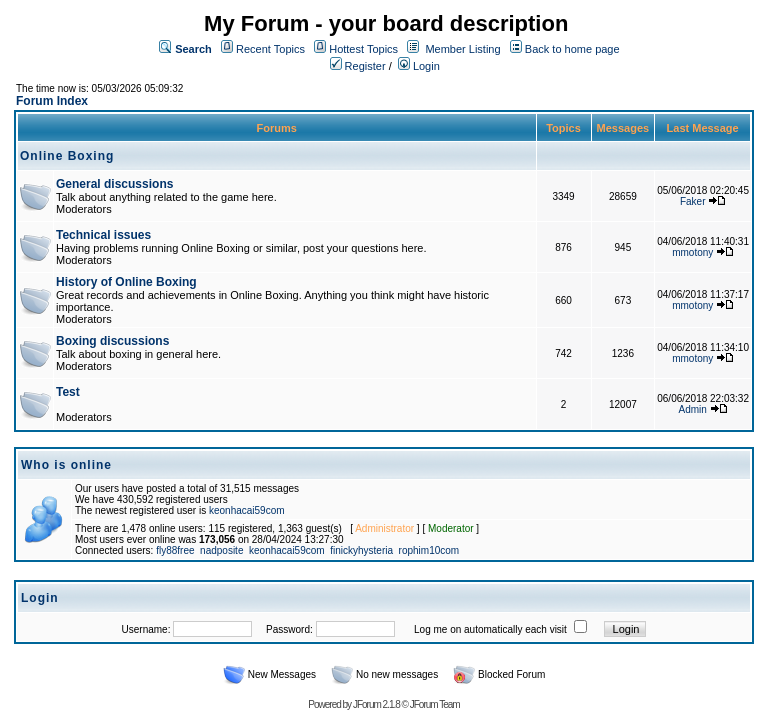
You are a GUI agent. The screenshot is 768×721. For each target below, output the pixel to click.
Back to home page (572, 49)
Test (68, 392)
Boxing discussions (112, 341)
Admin (693, 409)
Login (419, 66)
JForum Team (435, 704)
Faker (693, 201)
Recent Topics (270, 49)
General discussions (114, 184)
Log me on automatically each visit (490, 629)
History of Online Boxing (126, 282)
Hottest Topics (363, 49)
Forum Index (52, 101)
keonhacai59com (247, 510)
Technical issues (103, 235)
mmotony (692, 252)
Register (358, 66)
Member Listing (462, 49)
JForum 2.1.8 (376, 704)
